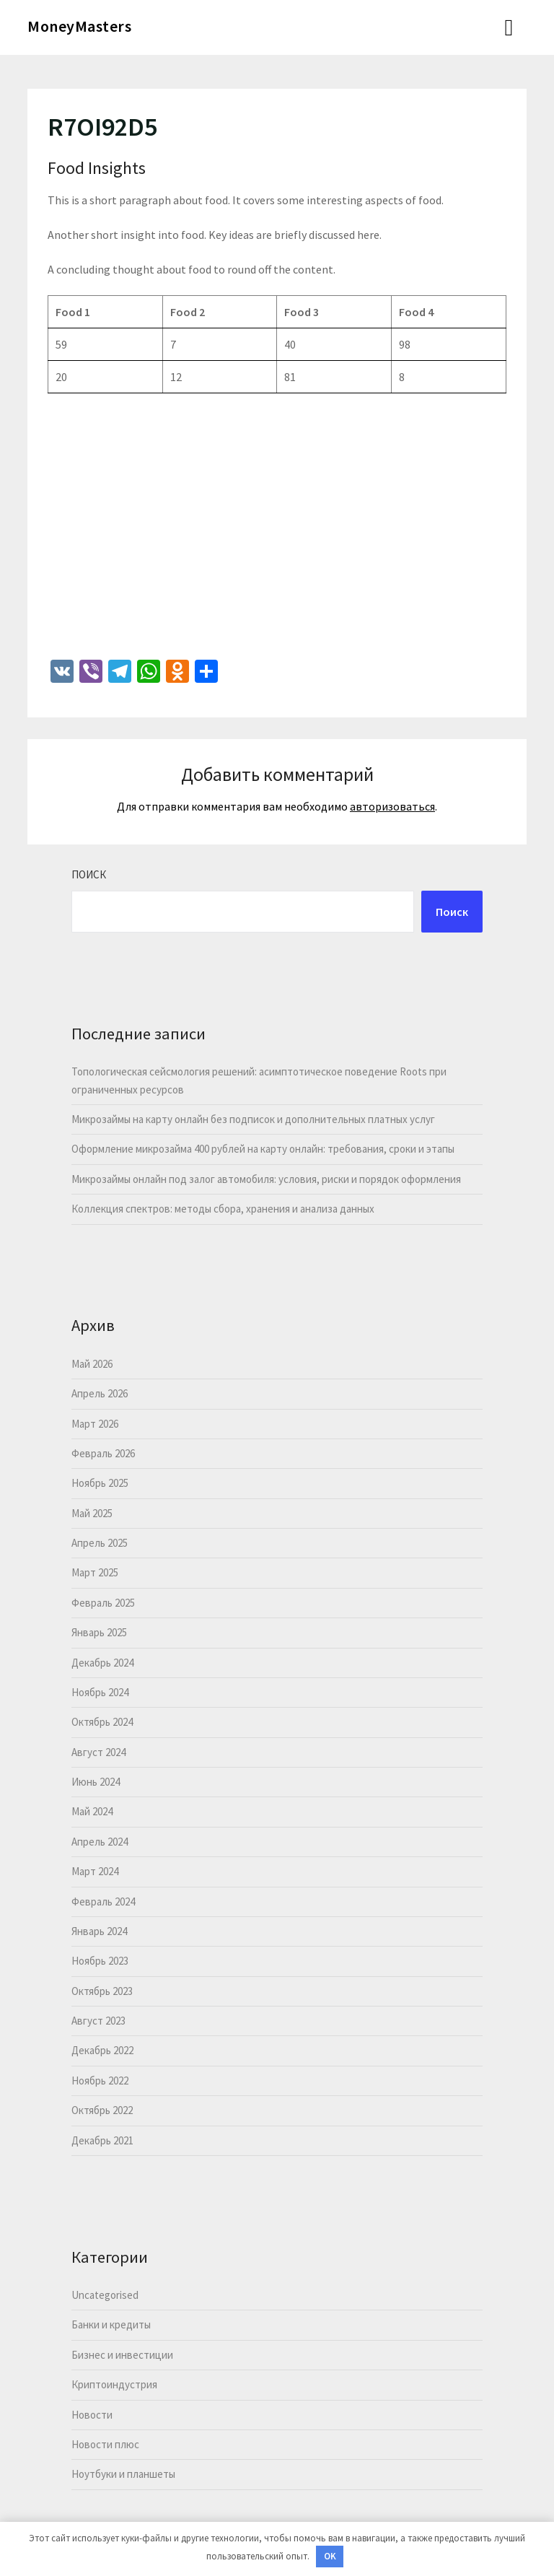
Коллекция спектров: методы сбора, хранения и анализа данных (222, 1208)
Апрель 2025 (99, 1543)
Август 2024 (98, 1752)
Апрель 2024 (99, 1841)
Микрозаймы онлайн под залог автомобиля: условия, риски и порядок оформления (266, 1179)
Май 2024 (92, 1811)
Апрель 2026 (99, 1393)
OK (330, 2556)
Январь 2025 (99, 1632)
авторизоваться (392, 806)
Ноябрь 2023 (99, 1961)
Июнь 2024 (95, 1782)
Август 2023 (98, 2020)
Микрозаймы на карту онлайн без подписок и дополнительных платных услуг (253, 1119)
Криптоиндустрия (114, 2384)
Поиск (88, 874)
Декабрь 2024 (102, 1662)
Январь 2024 (99, 1931)
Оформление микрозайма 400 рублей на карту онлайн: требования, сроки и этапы (262, 1149)
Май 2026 (92, 1364)
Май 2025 (92, 1513)
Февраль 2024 (103, 1901)
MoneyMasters (79, 26)
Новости (92, 2415)
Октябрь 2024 (102, 1722)
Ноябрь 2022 (99, 2080)
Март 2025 (94, 1572)
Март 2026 (94, 1424)
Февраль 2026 (103, 1453)
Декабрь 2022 (102, 2050)
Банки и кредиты (111, 2324)
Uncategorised (104, 2295)
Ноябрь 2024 (99, 1692)
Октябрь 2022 (102, 2110)
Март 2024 (94, 1871)
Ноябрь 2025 (99, 1483)
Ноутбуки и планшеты (123, 2474)
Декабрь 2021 (102, 2140)
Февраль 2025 (103, 1603)
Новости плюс (105, 2444)
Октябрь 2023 (102, 1991)
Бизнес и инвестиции (122, 2355)
